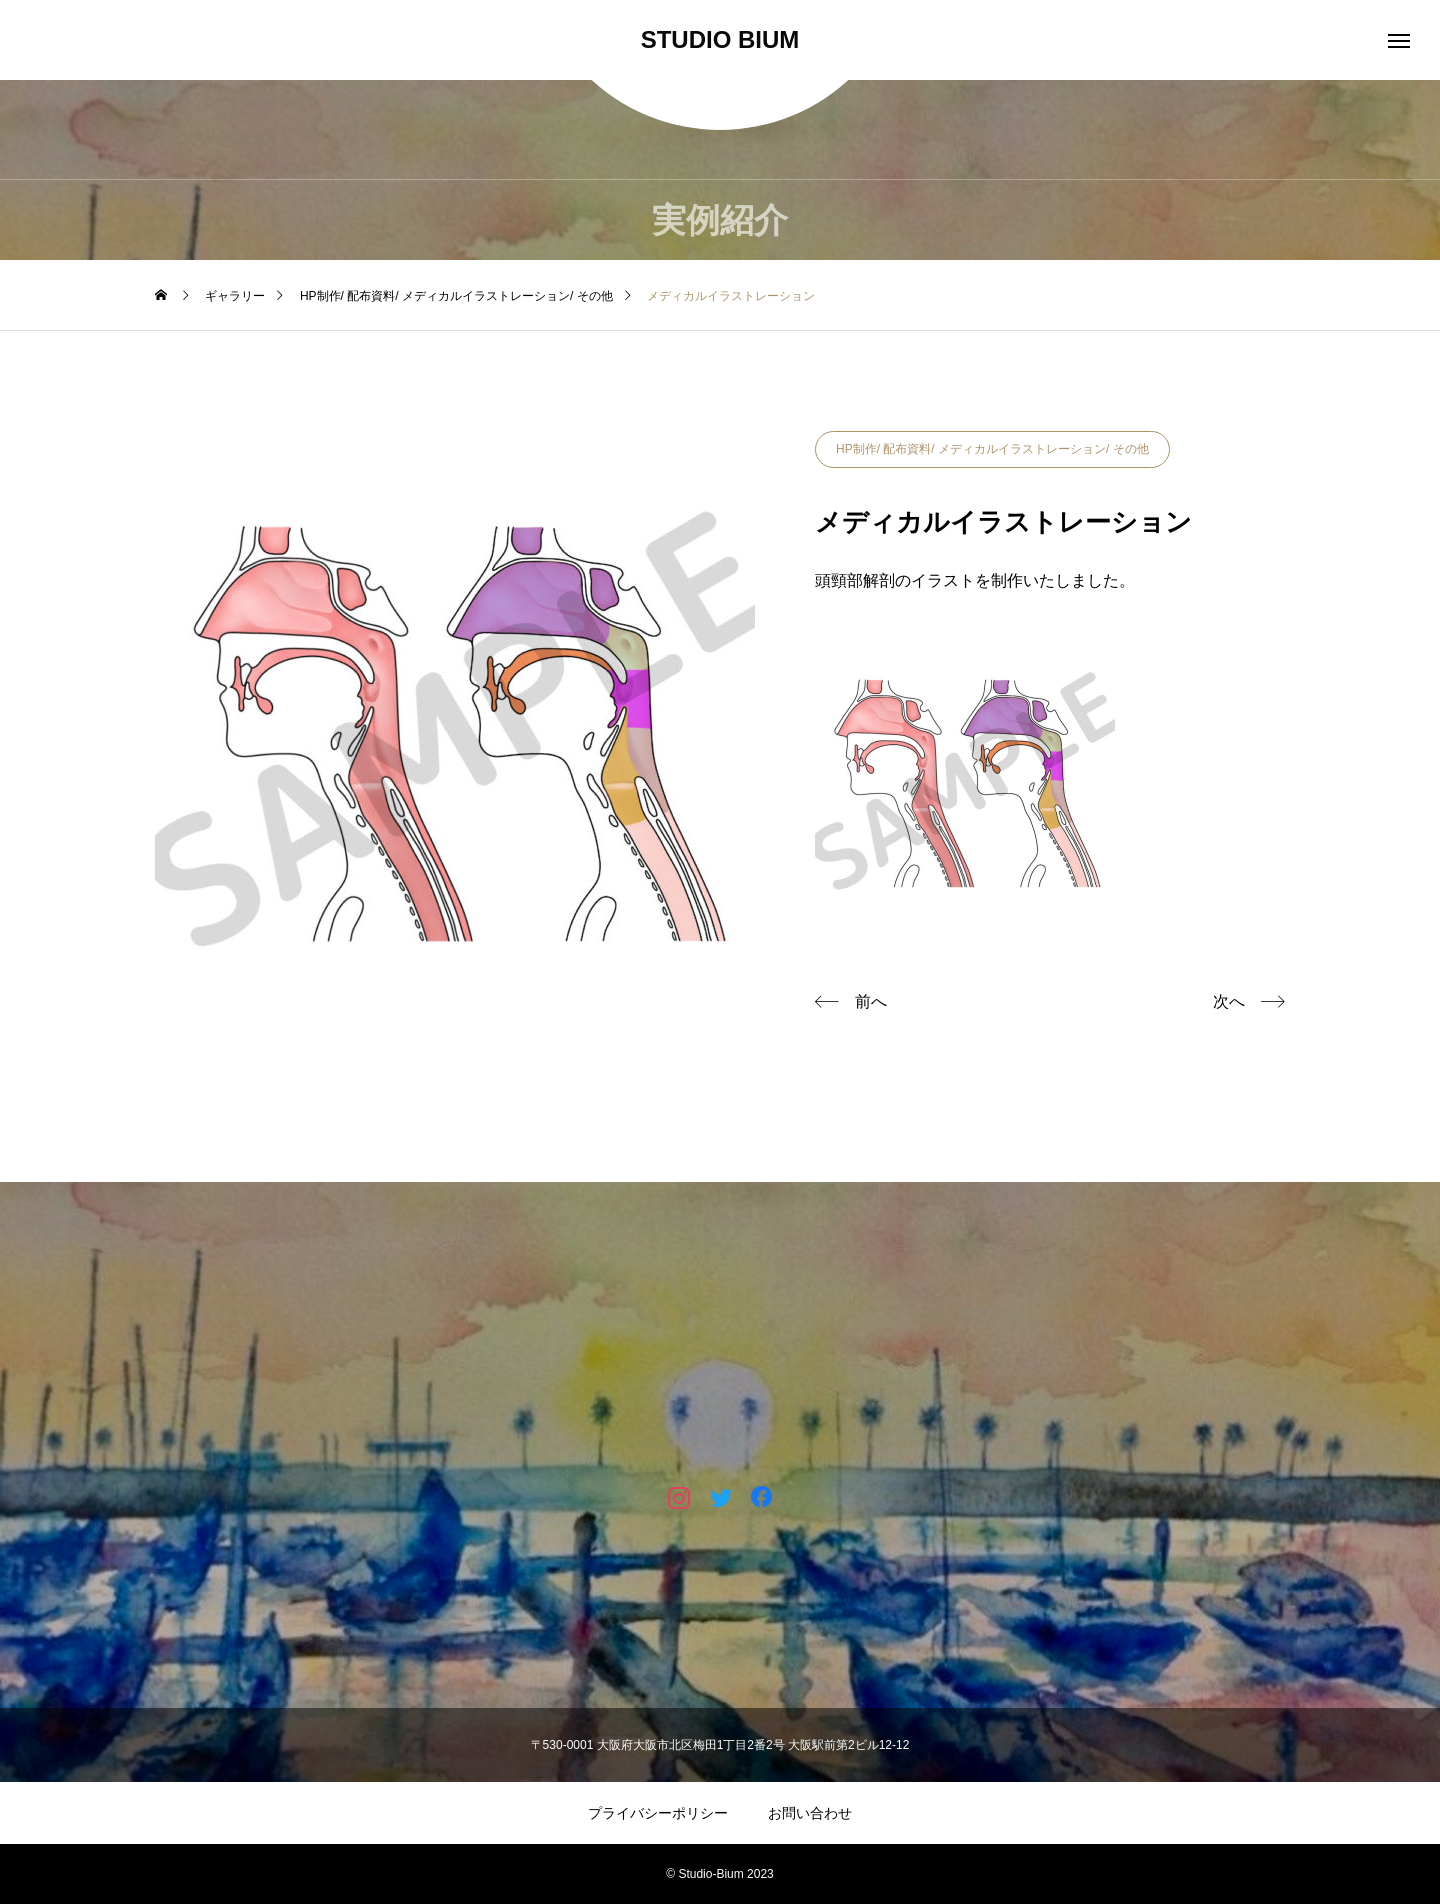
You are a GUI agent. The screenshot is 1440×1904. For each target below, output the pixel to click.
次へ (1229, 1001)
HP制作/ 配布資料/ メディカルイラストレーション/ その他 (992, 449)
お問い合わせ (810, 1813)
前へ (871, 1001)
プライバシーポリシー (658, 1813)
